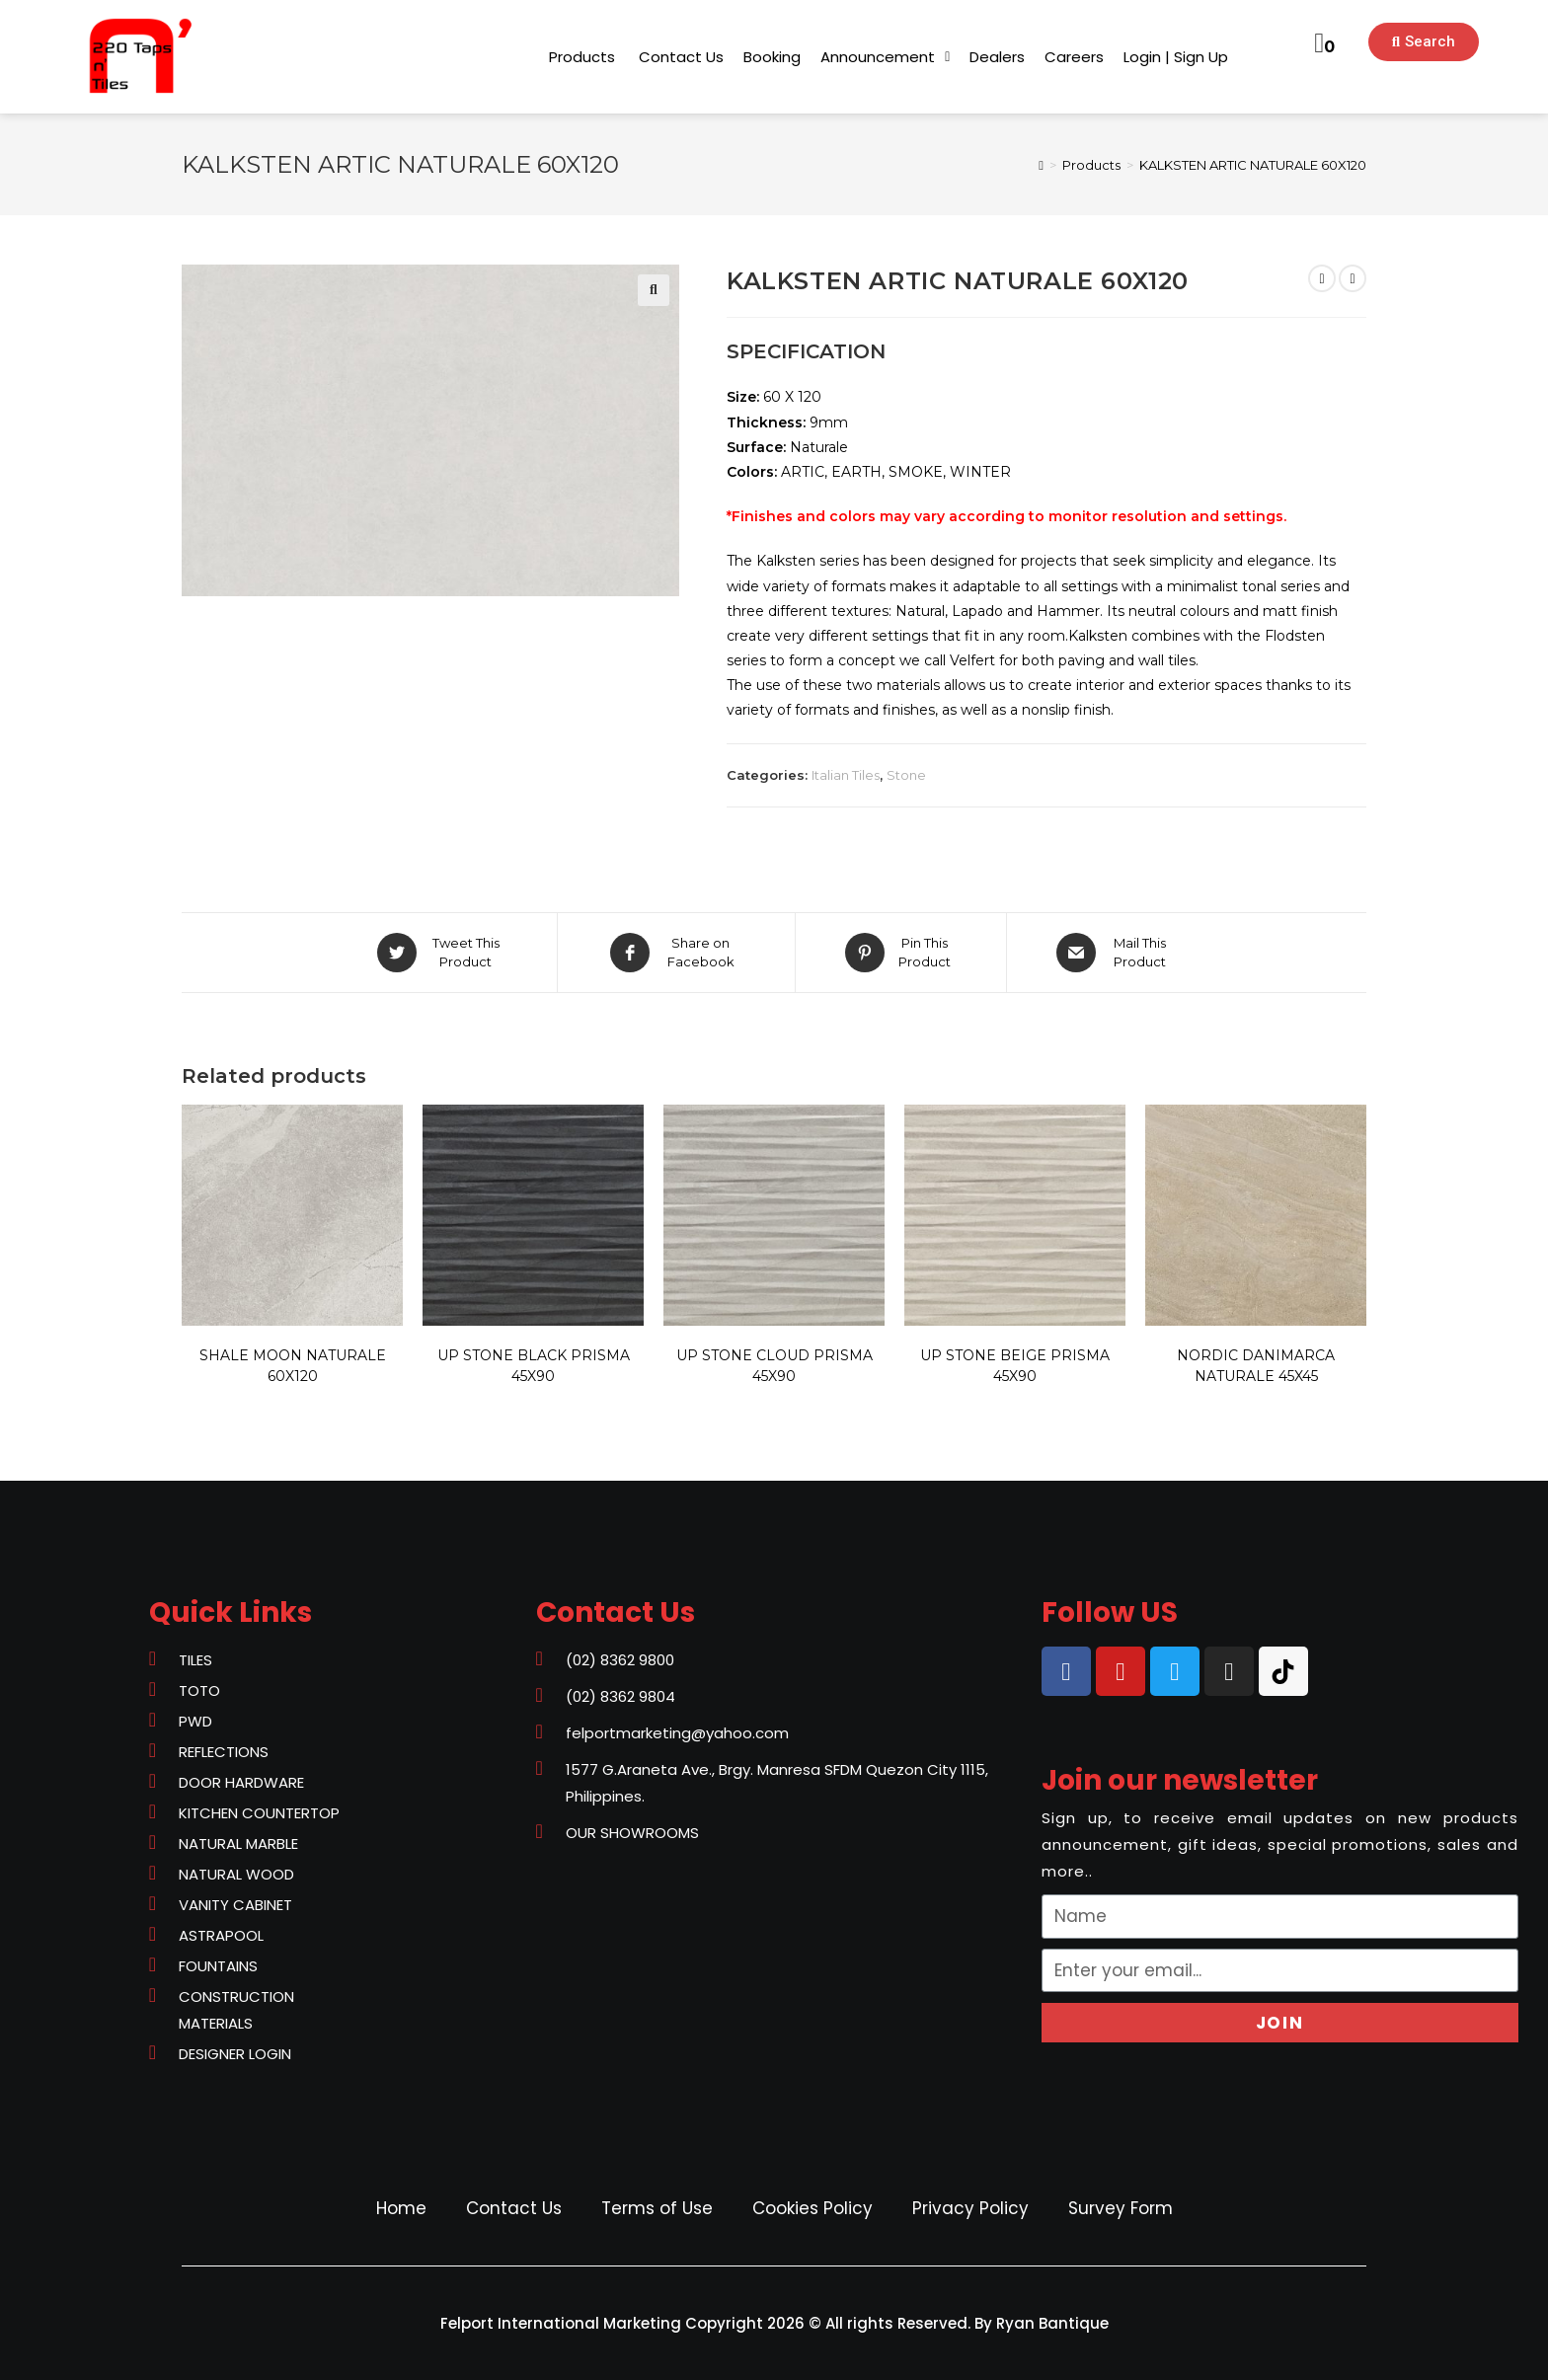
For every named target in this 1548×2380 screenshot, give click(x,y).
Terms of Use (657, 2208)
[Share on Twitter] (441, 952)
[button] (582, 56)
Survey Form (1120, 2208)
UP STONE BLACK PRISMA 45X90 (533, 1365)
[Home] (1041, 165)
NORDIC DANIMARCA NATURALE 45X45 (1256, 1365)
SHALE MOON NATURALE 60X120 (292, 1365)
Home (401, 2208)
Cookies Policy (812, 2208)
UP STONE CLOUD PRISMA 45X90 (774, 1365)
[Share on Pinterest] (900, 952)
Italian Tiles (846, 775)
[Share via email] (1115, 952)
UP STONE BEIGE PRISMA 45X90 (1015, 1365)
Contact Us (514, 2208)
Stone (906, 775)
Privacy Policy (970, 2208)
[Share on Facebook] (676, 952)
